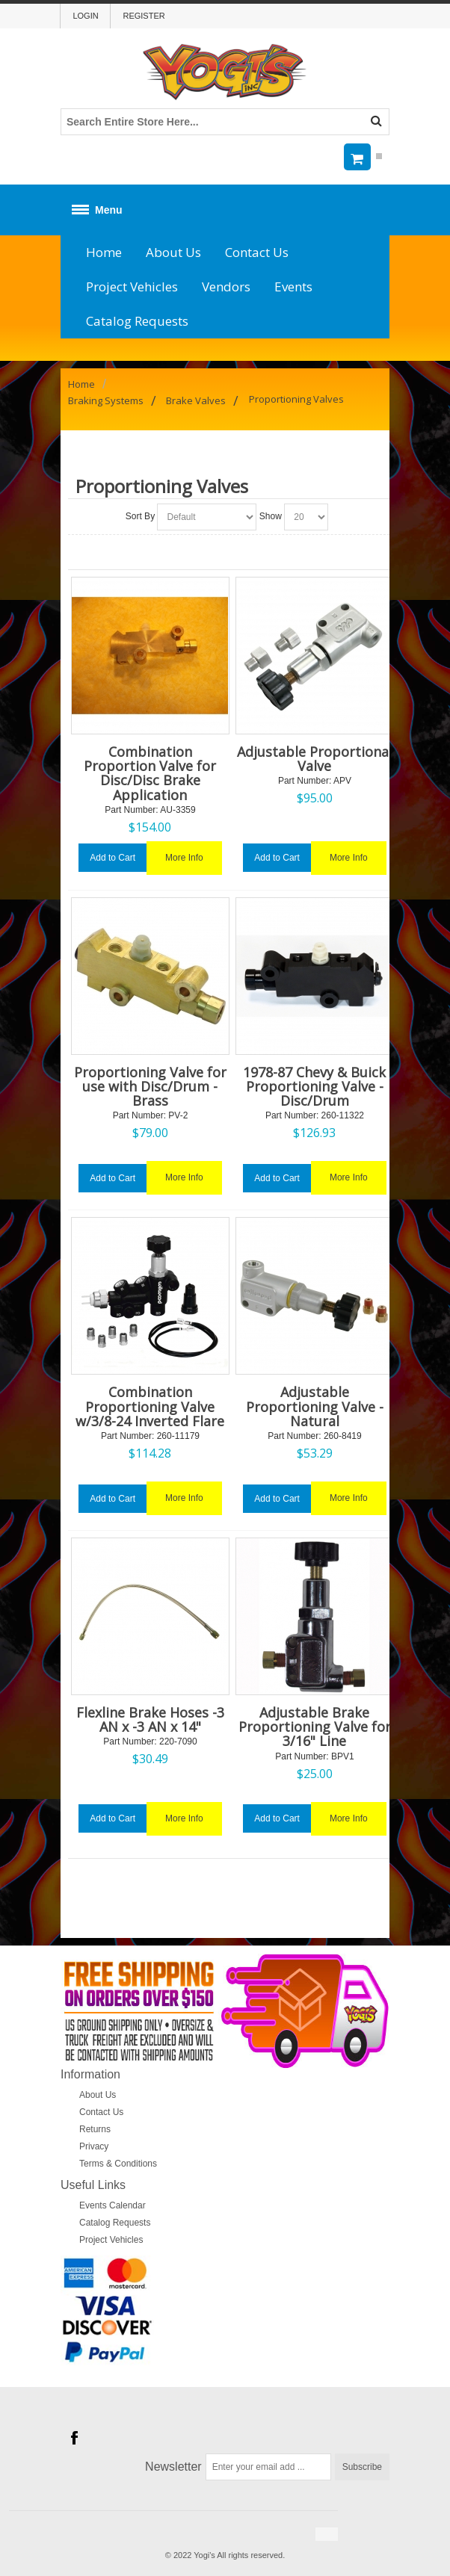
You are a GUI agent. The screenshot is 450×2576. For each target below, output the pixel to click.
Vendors (226, 286)
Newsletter (173, 2466)
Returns (95, 2129)
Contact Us (257, 252)
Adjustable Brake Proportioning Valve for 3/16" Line (314, 1726)
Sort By (140, 516)
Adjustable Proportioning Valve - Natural (314, 1406)
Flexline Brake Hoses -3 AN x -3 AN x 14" (150, 1719)
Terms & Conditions (118, 2163)
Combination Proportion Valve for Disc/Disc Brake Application (150, 773)
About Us (173, 252)
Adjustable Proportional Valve (314, 759)
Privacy (93, 2146)
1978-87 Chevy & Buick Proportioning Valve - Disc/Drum (314, 1086)
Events (293, 286)
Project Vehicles (132, 286)
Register (143, 15)
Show (270, 516)
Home (104, 252)
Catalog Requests (137, 320)
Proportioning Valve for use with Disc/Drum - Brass (150, 1086)
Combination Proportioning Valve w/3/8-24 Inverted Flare (149, 1406)
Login (85, 15)
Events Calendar (112, 2205)
